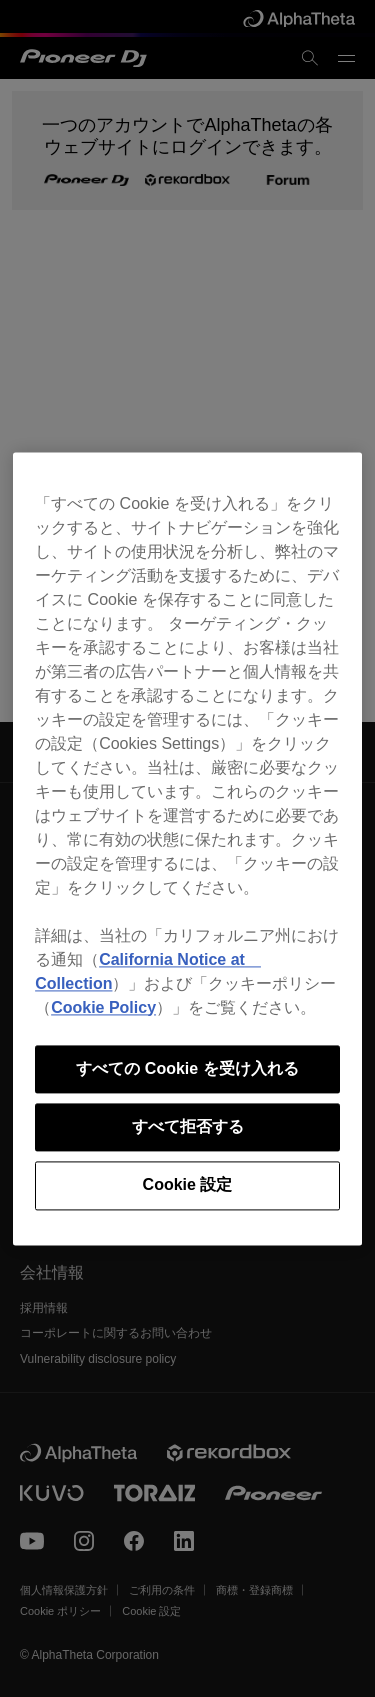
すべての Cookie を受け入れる (187, 1068)
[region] (187, 848)
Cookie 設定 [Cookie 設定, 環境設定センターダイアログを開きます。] (188, 1185)
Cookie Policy (103, 1007)
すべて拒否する (188, 1126)
